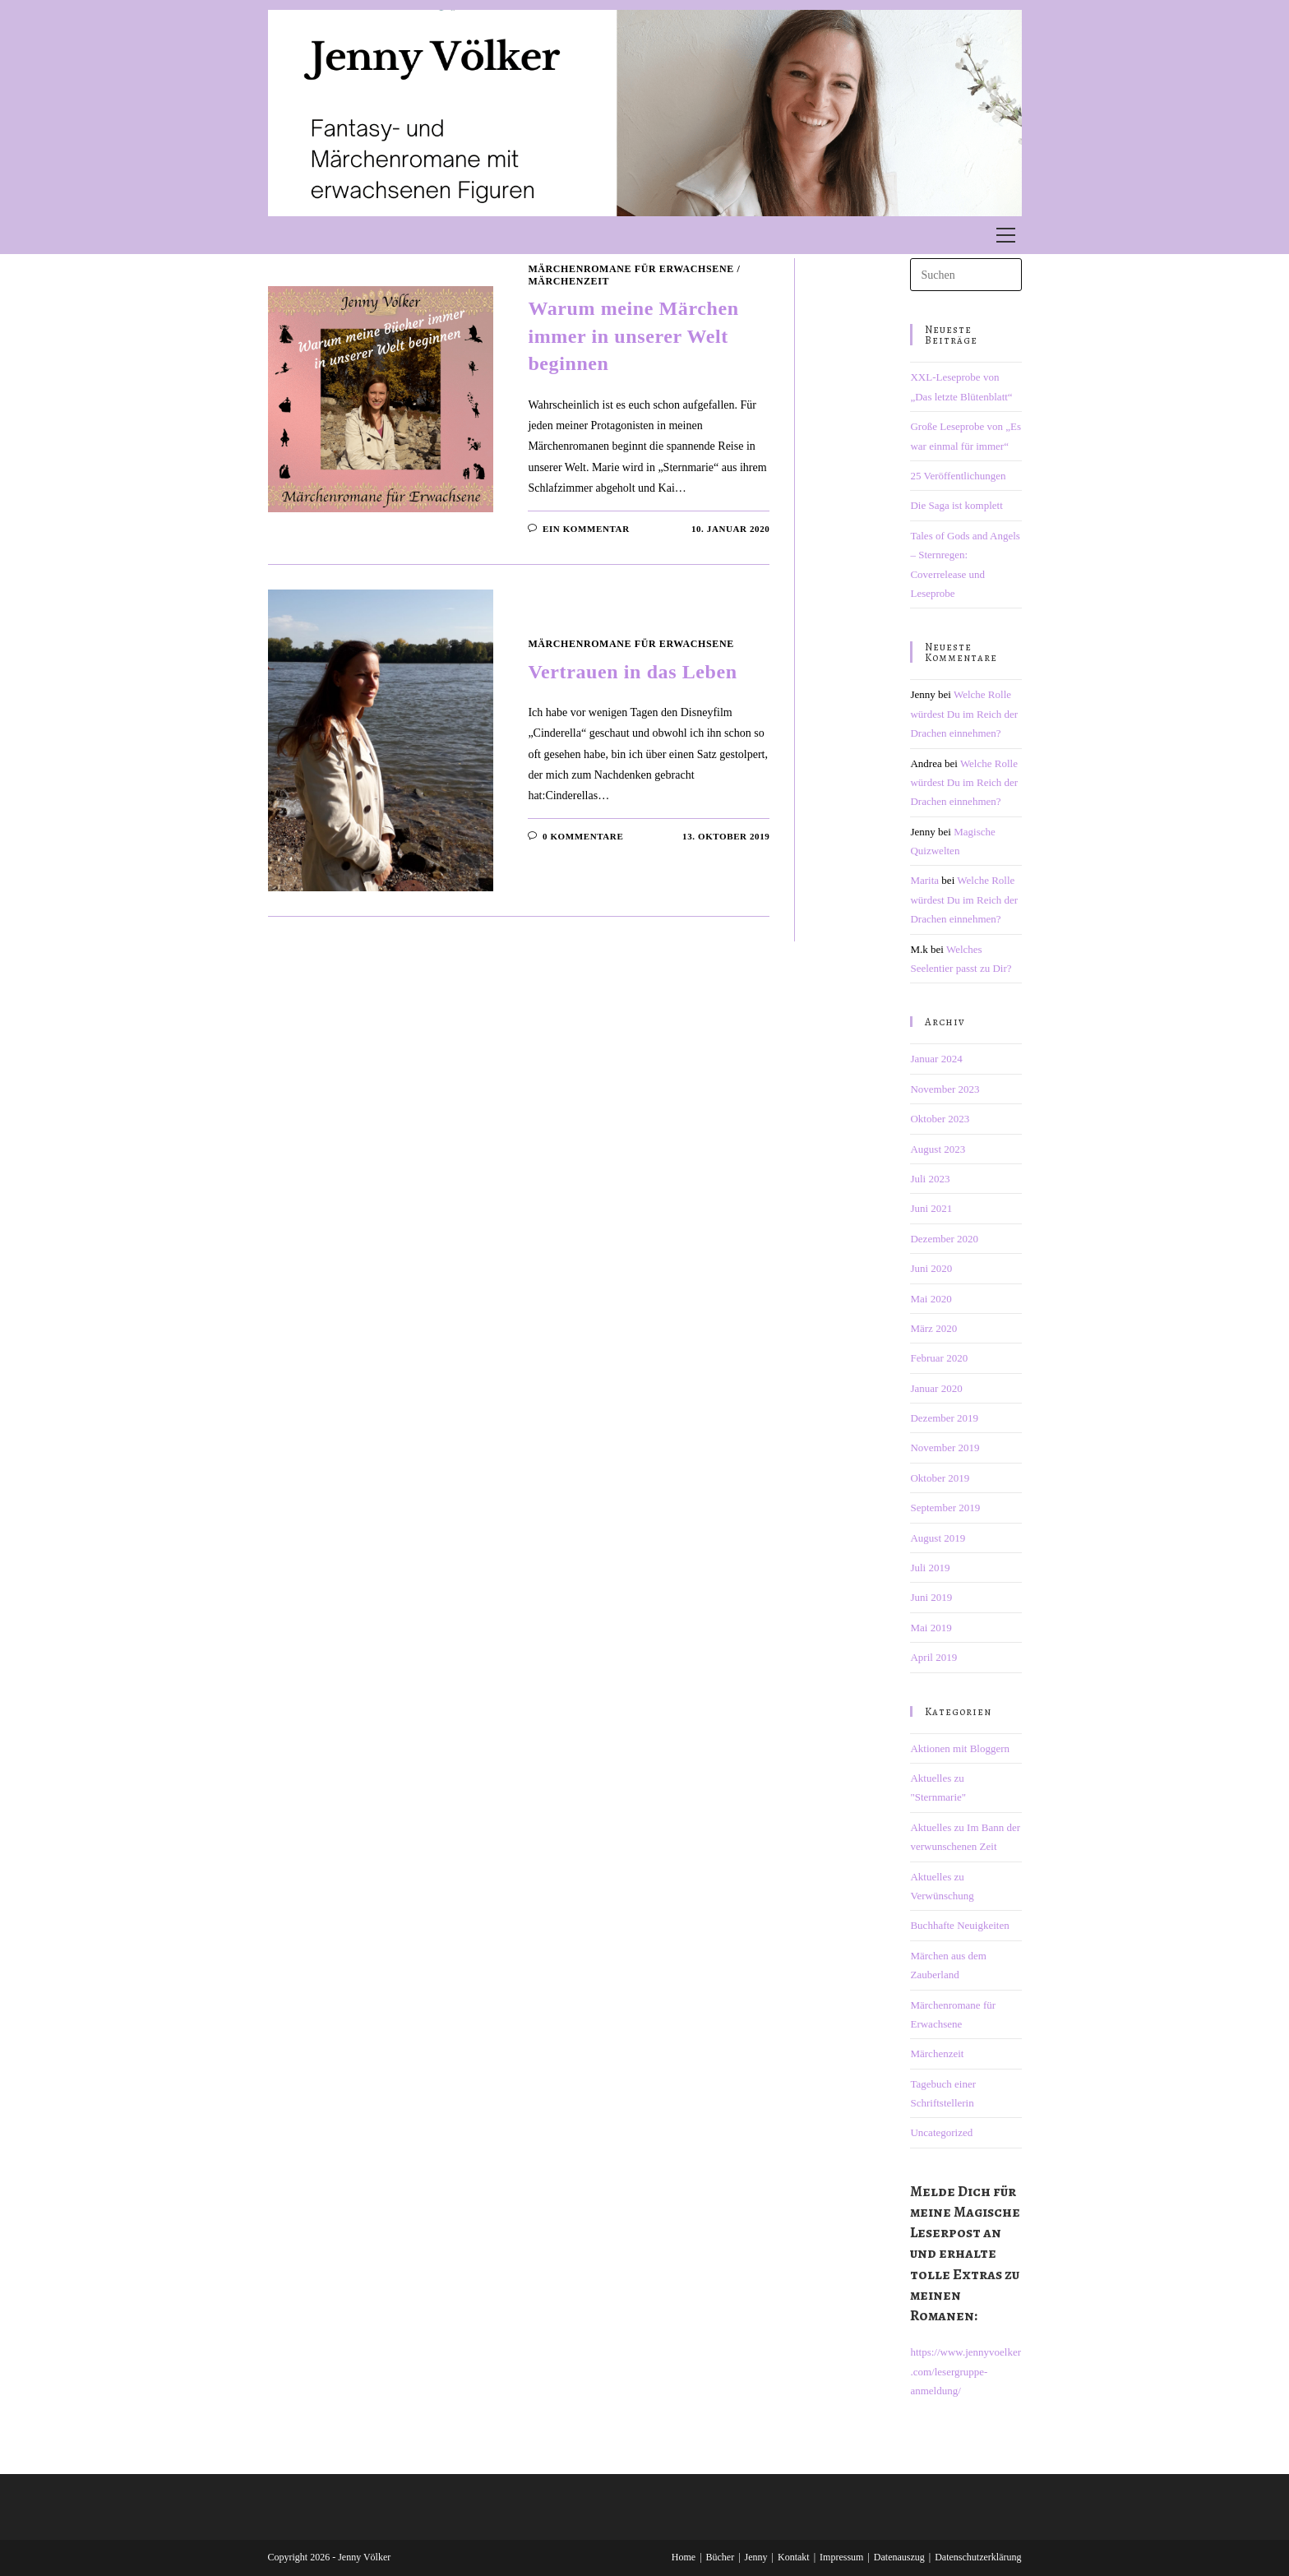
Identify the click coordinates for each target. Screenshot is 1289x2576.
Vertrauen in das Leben (632, 671)
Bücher (720, 2557)
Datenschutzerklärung (978, 2557)
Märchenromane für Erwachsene (630, 269)
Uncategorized (941, 2132)
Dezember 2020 (944, 1239)
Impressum (841, 2557)
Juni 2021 (931, 1208)
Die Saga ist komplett (956, 505)
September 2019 (945, 1507)
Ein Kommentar (586, 529)
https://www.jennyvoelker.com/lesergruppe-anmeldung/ (965, 2371)
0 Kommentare (583, 836)
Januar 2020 (936, 1388)
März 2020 (933, 1328)
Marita (924, 880)
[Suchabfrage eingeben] (965, 274)
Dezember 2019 (944, 1418)
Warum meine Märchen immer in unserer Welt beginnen (633, 336)
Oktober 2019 (939, 1478)
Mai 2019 (930, 1627)
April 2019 (933, 1657)
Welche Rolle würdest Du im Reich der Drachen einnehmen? (964, 713)
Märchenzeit (568, 281)
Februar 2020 (939, 1358)
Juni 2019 (931, 1597)
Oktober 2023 (939, 1118)
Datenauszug (899, 2557)
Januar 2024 (936, 1058)
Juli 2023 (929, 1178)
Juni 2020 (931, 1268)
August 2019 (937, 1538)
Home (683, 2557)
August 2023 (937, 1149)
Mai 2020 (930, 1299)
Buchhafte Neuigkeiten (959, 1925)
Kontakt (794, 2557)
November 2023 (944, 1089)
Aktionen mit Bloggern (959, 1748)
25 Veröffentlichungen (957, 475)
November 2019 (944, 1447)
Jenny (756, 2557)
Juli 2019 (929, 1567)
